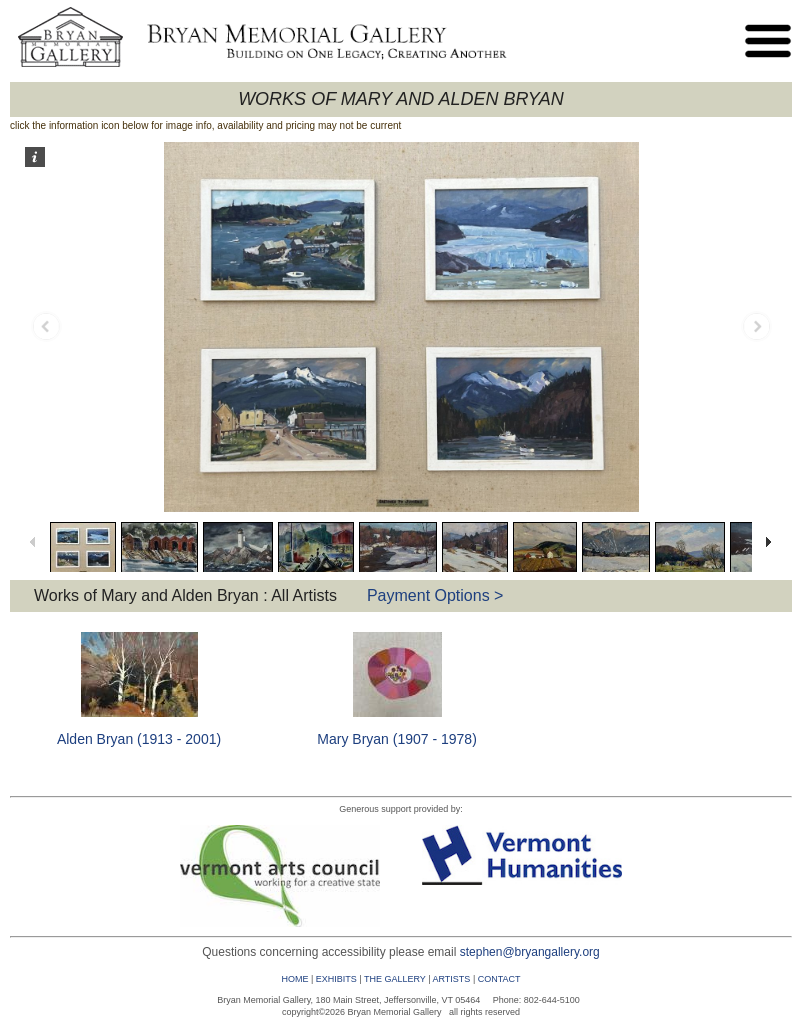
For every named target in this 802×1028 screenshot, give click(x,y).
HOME (294, 979)
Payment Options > (435, 595)
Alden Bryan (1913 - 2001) (139, 739)
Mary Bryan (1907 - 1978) (397, 739)
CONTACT (499, 979)
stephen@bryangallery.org (530, 952)
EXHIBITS (336, 979)
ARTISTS (452, 979)
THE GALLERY (395, 979)
